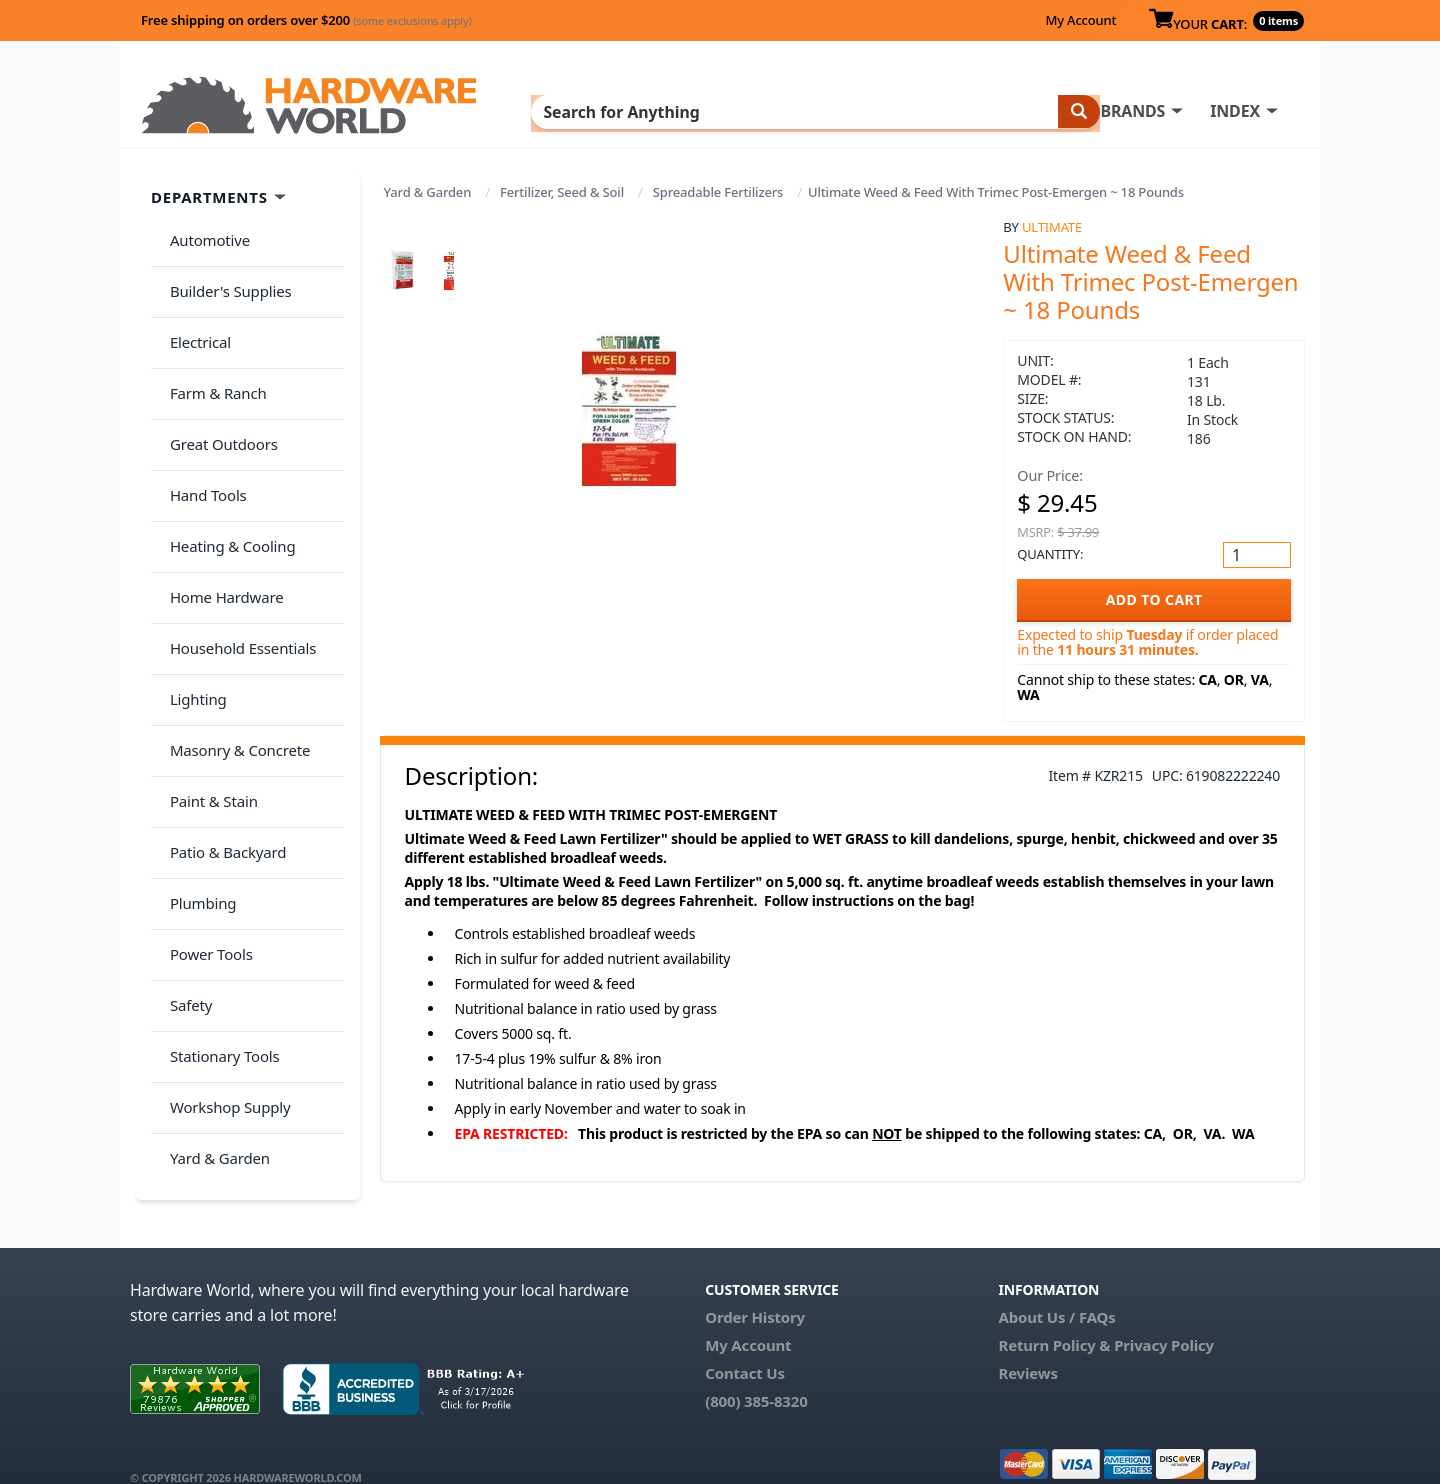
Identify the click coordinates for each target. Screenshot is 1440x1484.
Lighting (191, 590)
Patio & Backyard (221, 709)
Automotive (203, 235)
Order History (755, 1289)
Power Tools (204, 788)
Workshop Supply (223, 906)
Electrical (193, 314)
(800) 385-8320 (756, 1373)
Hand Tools (201, 432)
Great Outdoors (217, 393)
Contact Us (745, 1345)
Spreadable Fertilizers (718, 192)
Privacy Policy (1164, 1317)
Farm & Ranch (211, 353)
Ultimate (1052, 227)
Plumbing (196, 748)
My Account (1080, 20)
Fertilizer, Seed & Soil (562, 192)
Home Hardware (220, 511)
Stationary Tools (218, 867)
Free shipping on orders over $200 (306, 20)
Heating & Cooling (226, 472)
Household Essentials (236, 551)
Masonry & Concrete (233, 630)
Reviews (1027, 1345)
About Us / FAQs (1056, 1289)
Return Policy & (1054, 1317)
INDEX (815, 111)
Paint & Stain (207, 669)
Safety (184, 827)
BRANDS (712, 111)
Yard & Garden (428, 192)
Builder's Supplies (224, 274)
